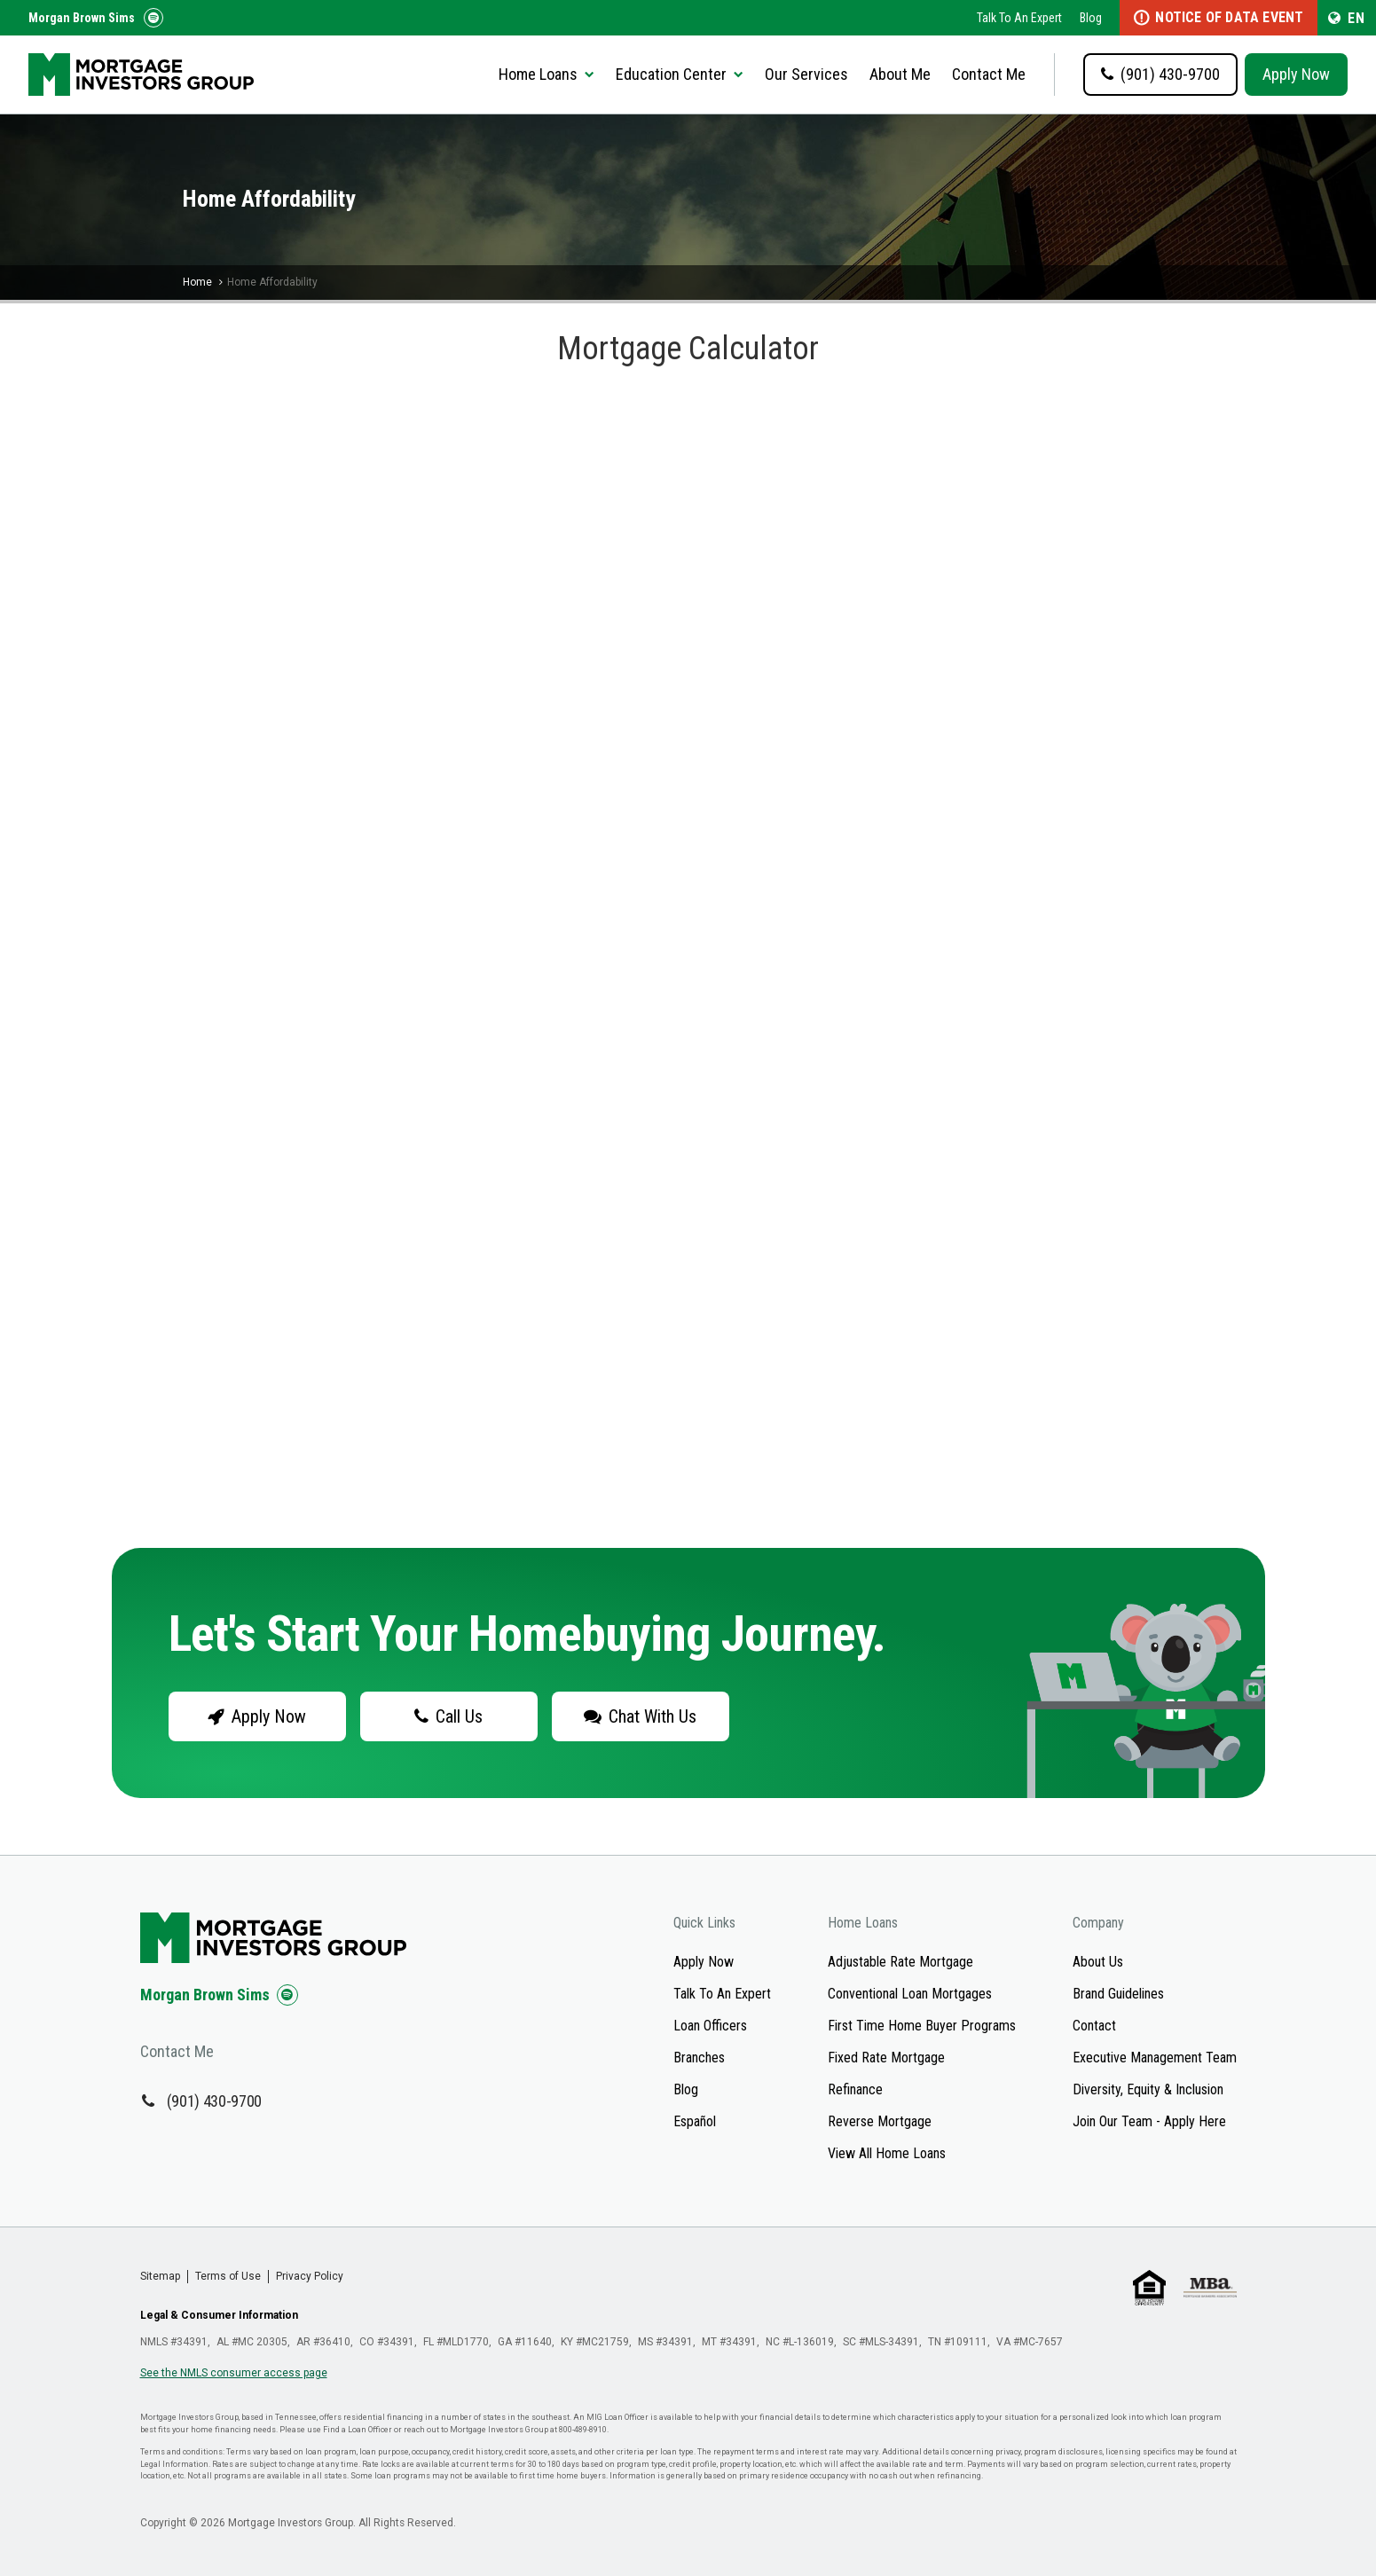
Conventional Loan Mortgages (910, 1993)
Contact (1094, 2025)
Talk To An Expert (1019, 18)
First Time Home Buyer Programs (922, 2025)
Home (197, 282)
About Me (900, 74)
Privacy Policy (309, 2276)
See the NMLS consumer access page (233, 2373)
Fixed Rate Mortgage (886, 2057)
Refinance (855, 2089)
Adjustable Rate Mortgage (900, 1961)
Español (694, 2121)
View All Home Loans (887, 2153)
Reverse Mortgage (880, 2121)
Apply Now (1296, 74)
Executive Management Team (1155, 2057)
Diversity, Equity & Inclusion (1148, 2089)
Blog (1091, 18)
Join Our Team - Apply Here (1149, 2121)
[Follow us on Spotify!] (153, 17)
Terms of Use (228, 2276)
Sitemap (160, 2276)
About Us (1098, 1961)
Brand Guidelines (1118, 1993)
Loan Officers (710, 2025)
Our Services (806, 74)
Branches (699, 2057)
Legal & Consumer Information (219, 2315)
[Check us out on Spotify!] (287, 1995)
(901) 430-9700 (215, 2101)
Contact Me (989, 74)
